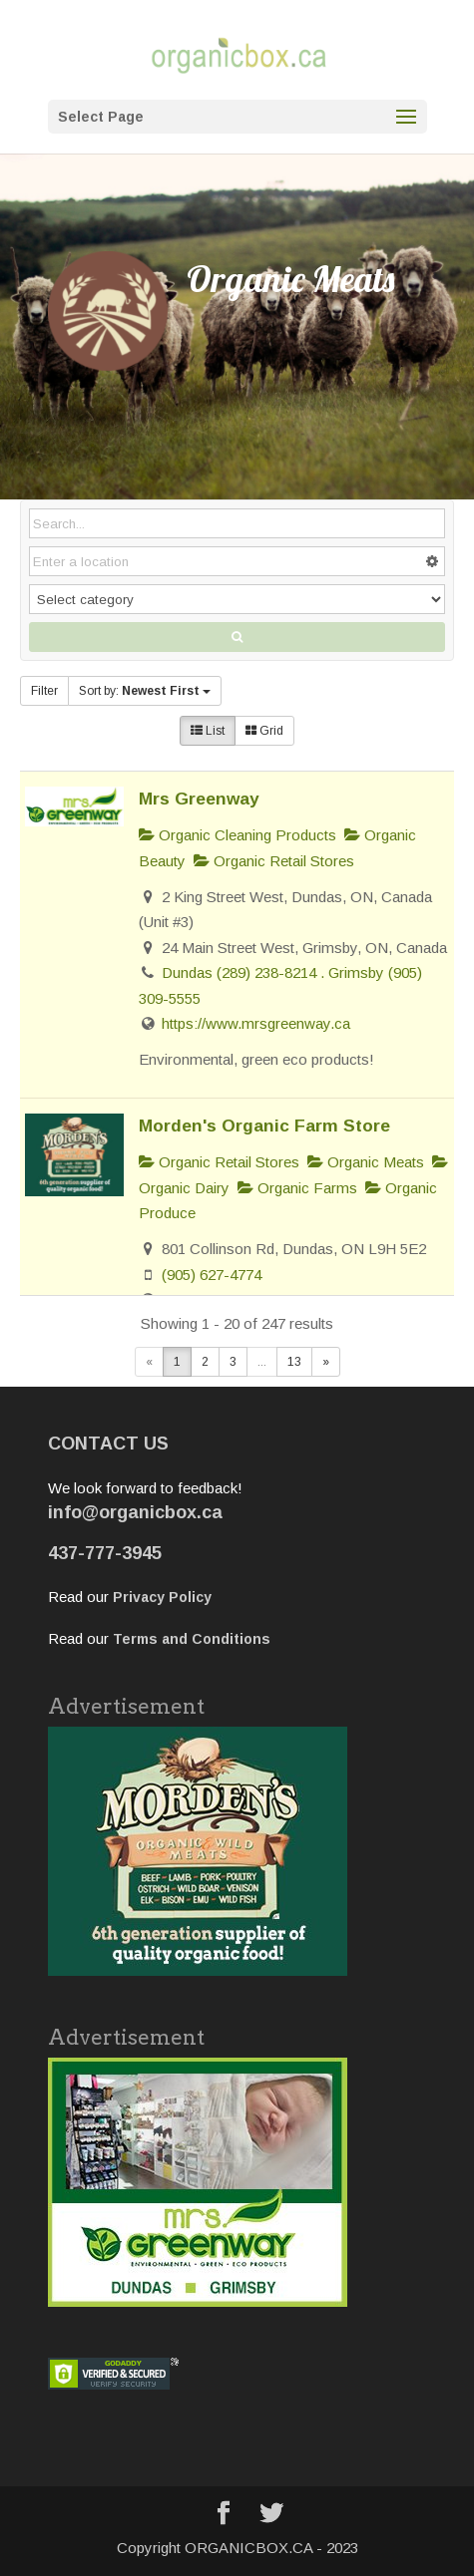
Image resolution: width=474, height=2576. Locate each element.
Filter (44, 691)
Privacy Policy (162, 1597)
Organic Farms (297, 1187)
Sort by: (145, 691)
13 (294, 1362)
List (208, 731)
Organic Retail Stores (274, 860)
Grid (264, 731)
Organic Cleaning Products (237, 834)
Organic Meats (365, 1161)
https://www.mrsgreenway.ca (256, 1023)
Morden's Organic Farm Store (264, 1125)
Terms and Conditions (191, 1639)
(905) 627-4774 (211, 1274)
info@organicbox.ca (135, 1512)
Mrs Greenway (199, 798)
